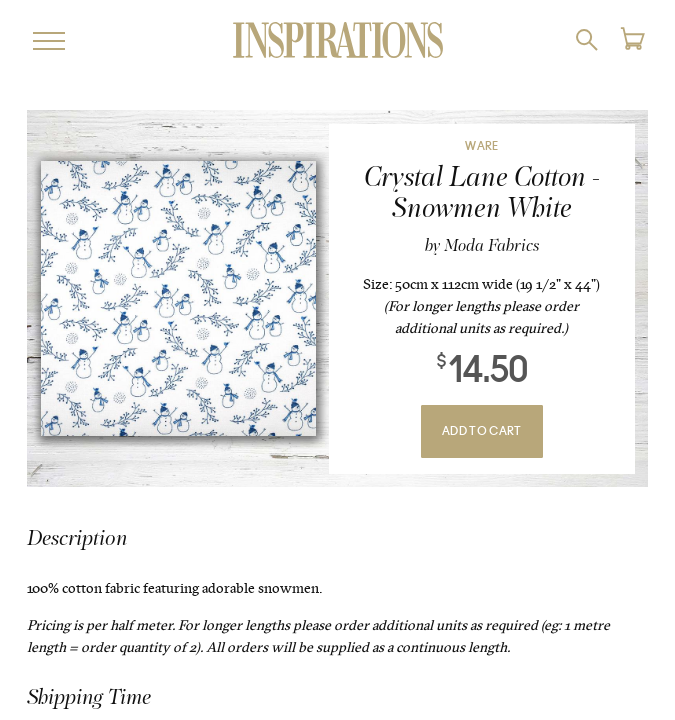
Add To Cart (482, 431)
